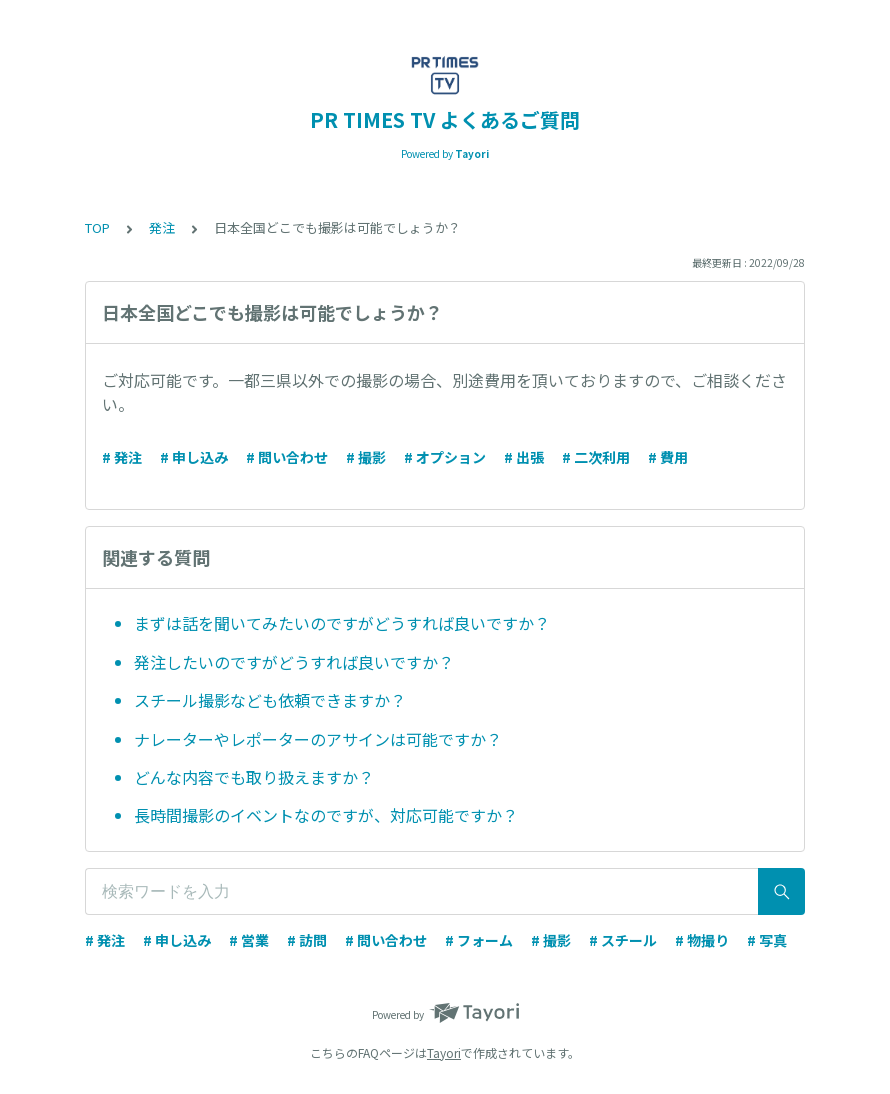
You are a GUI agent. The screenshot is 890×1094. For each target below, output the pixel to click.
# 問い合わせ (287, 457)
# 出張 (524, 457)
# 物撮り (702, 940)
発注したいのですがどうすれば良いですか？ (294, 662)
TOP (97, 227)
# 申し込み (194, 457)
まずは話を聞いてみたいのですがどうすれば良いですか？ (342, 623)
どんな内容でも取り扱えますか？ (254, 777)
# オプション (445, 457)
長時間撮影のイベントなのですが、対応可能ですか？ (326, 815)
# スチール (623, 940)
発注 (162, 227)
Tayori (444, 1052)
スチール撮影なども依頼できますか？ (270, 700)
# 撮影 (366, 457)
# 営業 (249, 940)
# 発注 (122, 457)
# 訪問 (307, 940)
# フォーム (479, 940)
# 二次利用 (596, 457)
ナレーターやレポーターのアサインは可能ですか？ (318, 739)
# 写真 (767, 940)
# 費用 (668, 457)
